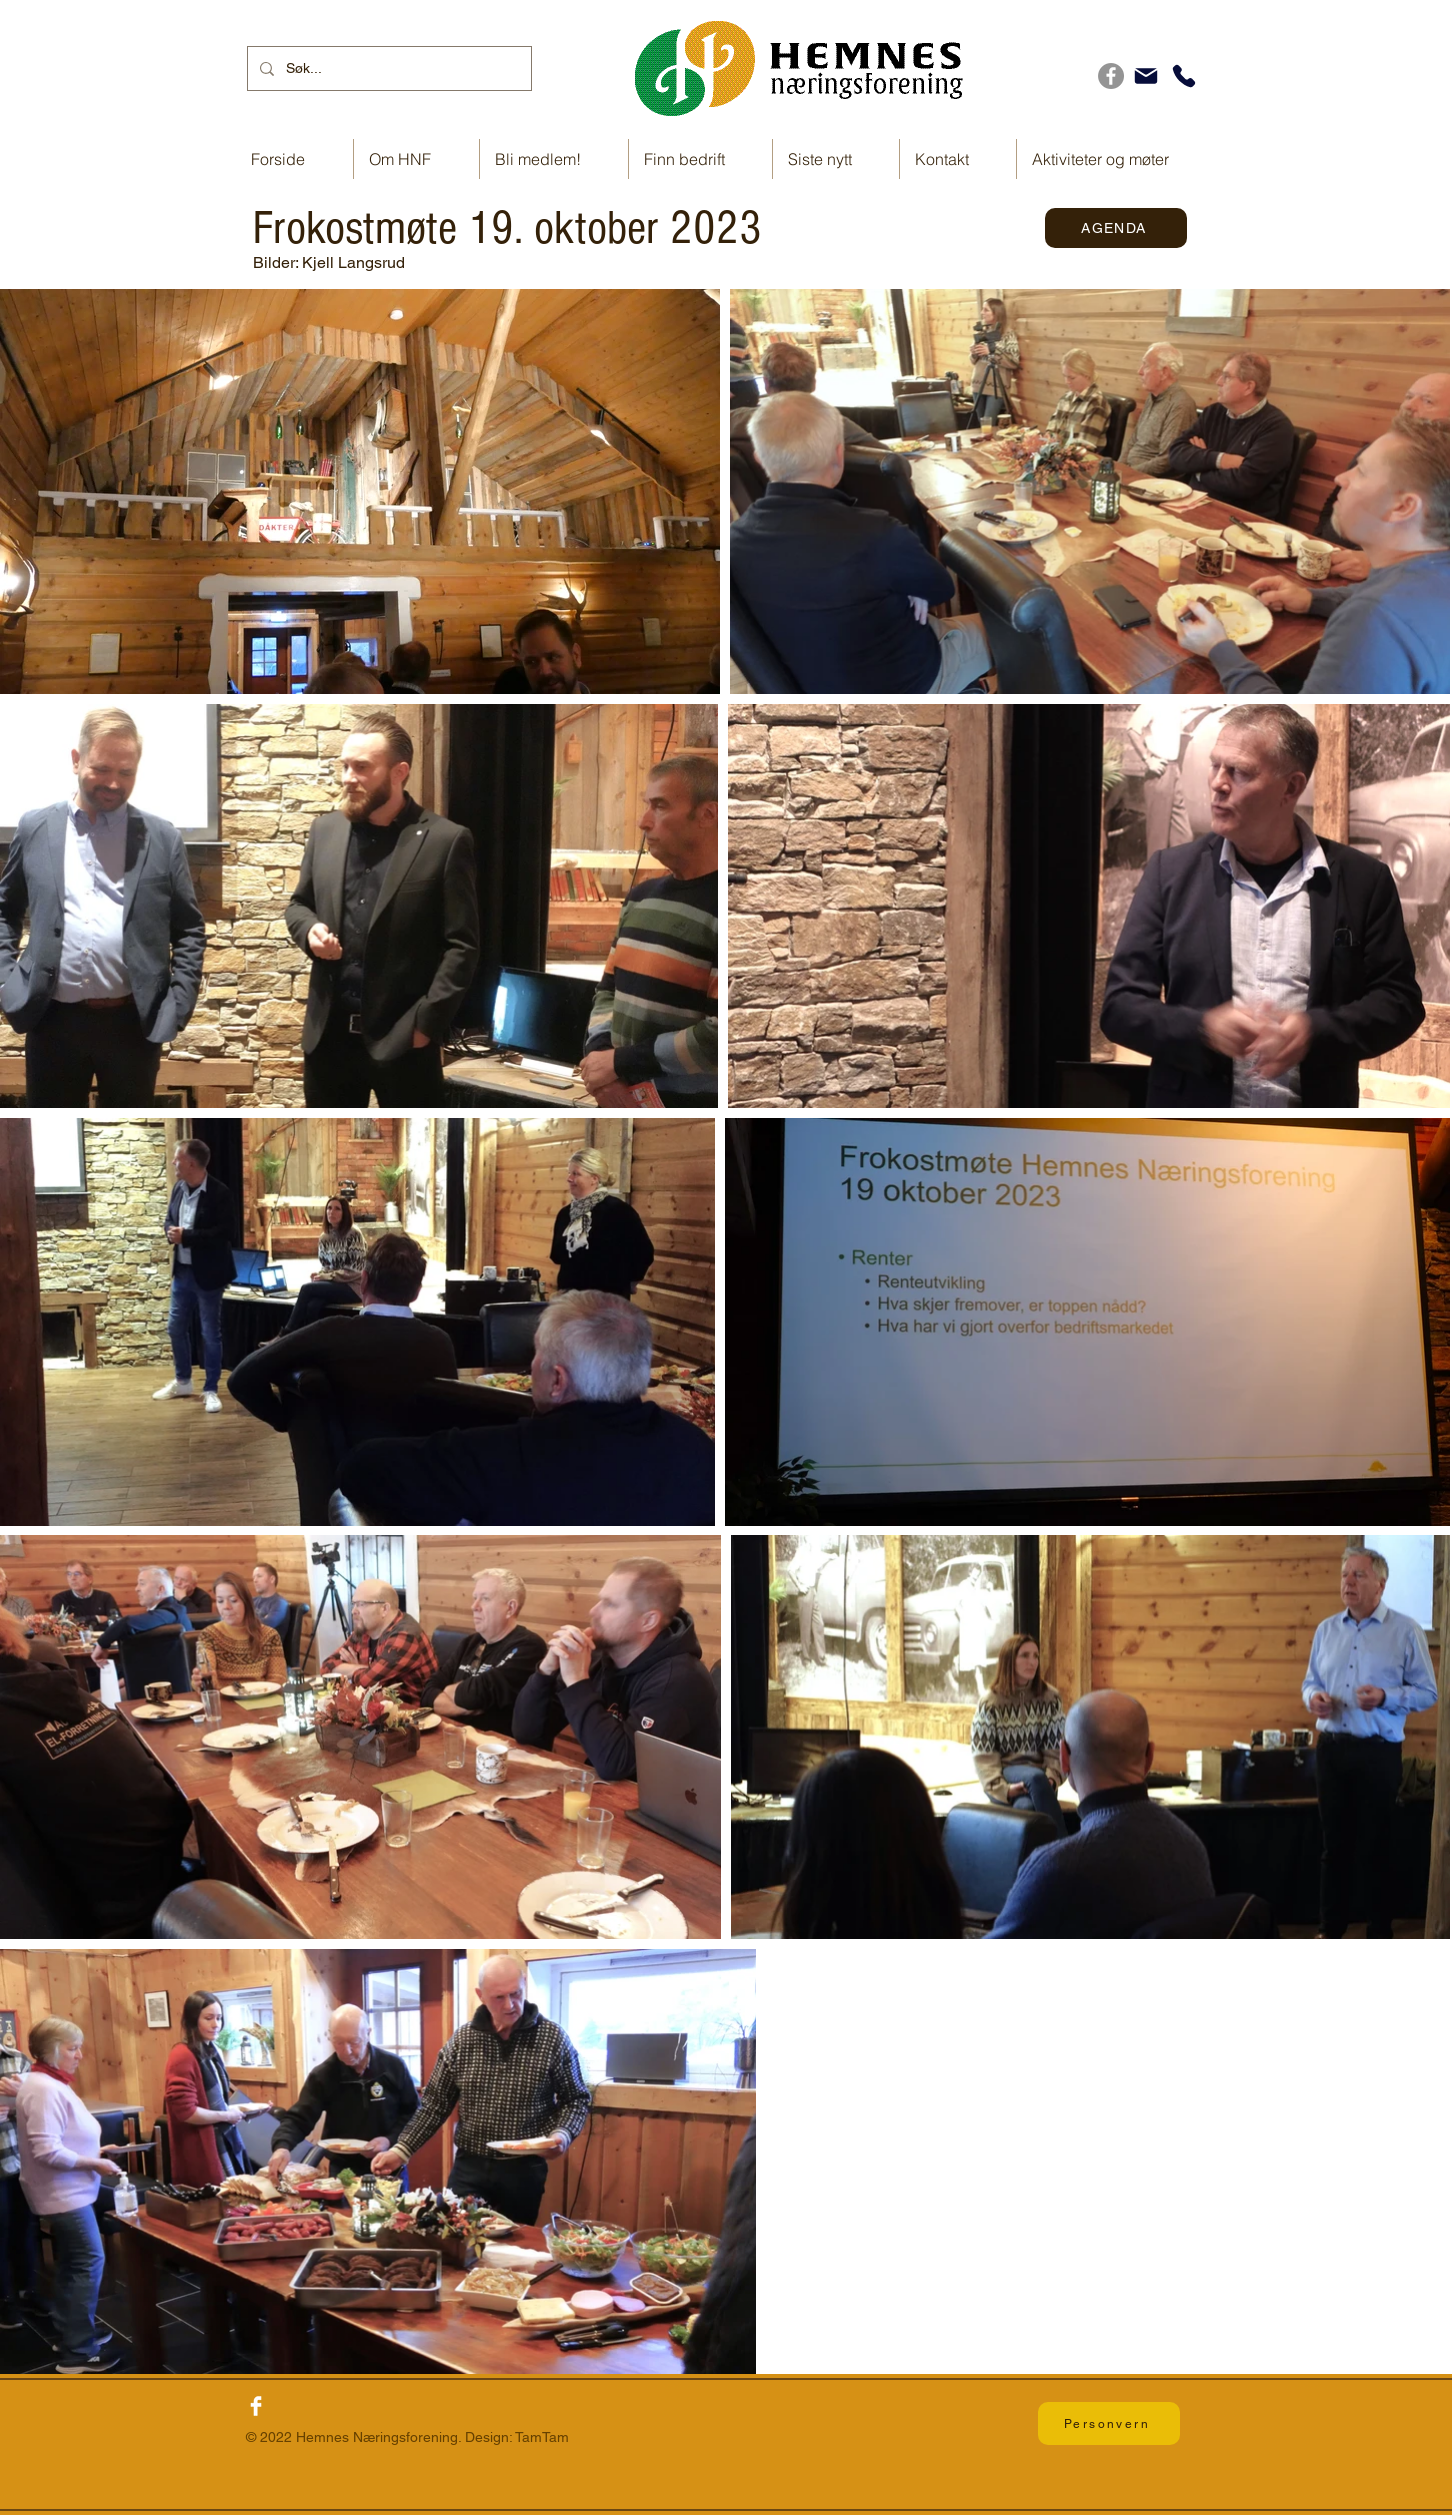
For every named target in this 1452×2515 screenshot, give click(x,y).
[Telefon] (1184, 76)
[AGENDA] (1116, 228)
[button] (700, 159)
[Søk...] (387, 68)
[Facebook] (1111, 76)
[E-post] (1146, 76)
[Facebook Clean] (256, 2406)
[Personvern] (1109, 2423)
